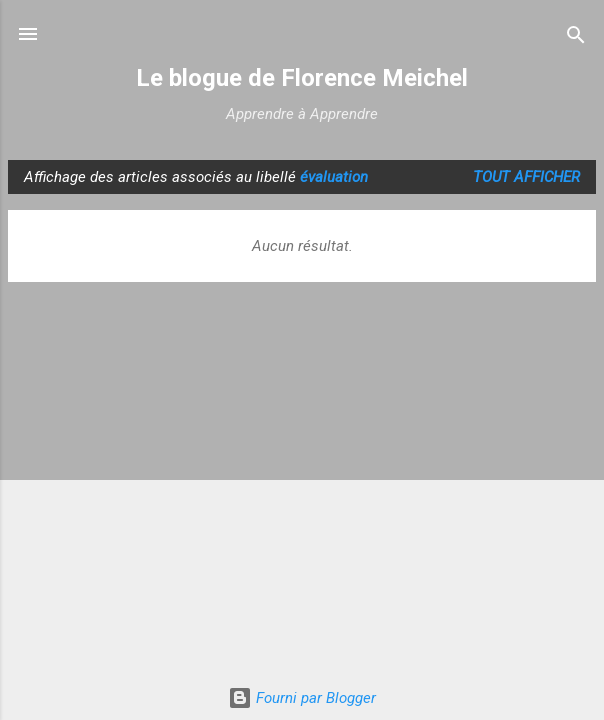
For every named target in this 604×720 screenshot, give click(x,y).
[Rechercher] (576, 36)
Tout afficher (526, 177)
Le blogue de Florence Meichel (302, 78)
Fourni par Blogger (302, 698)
